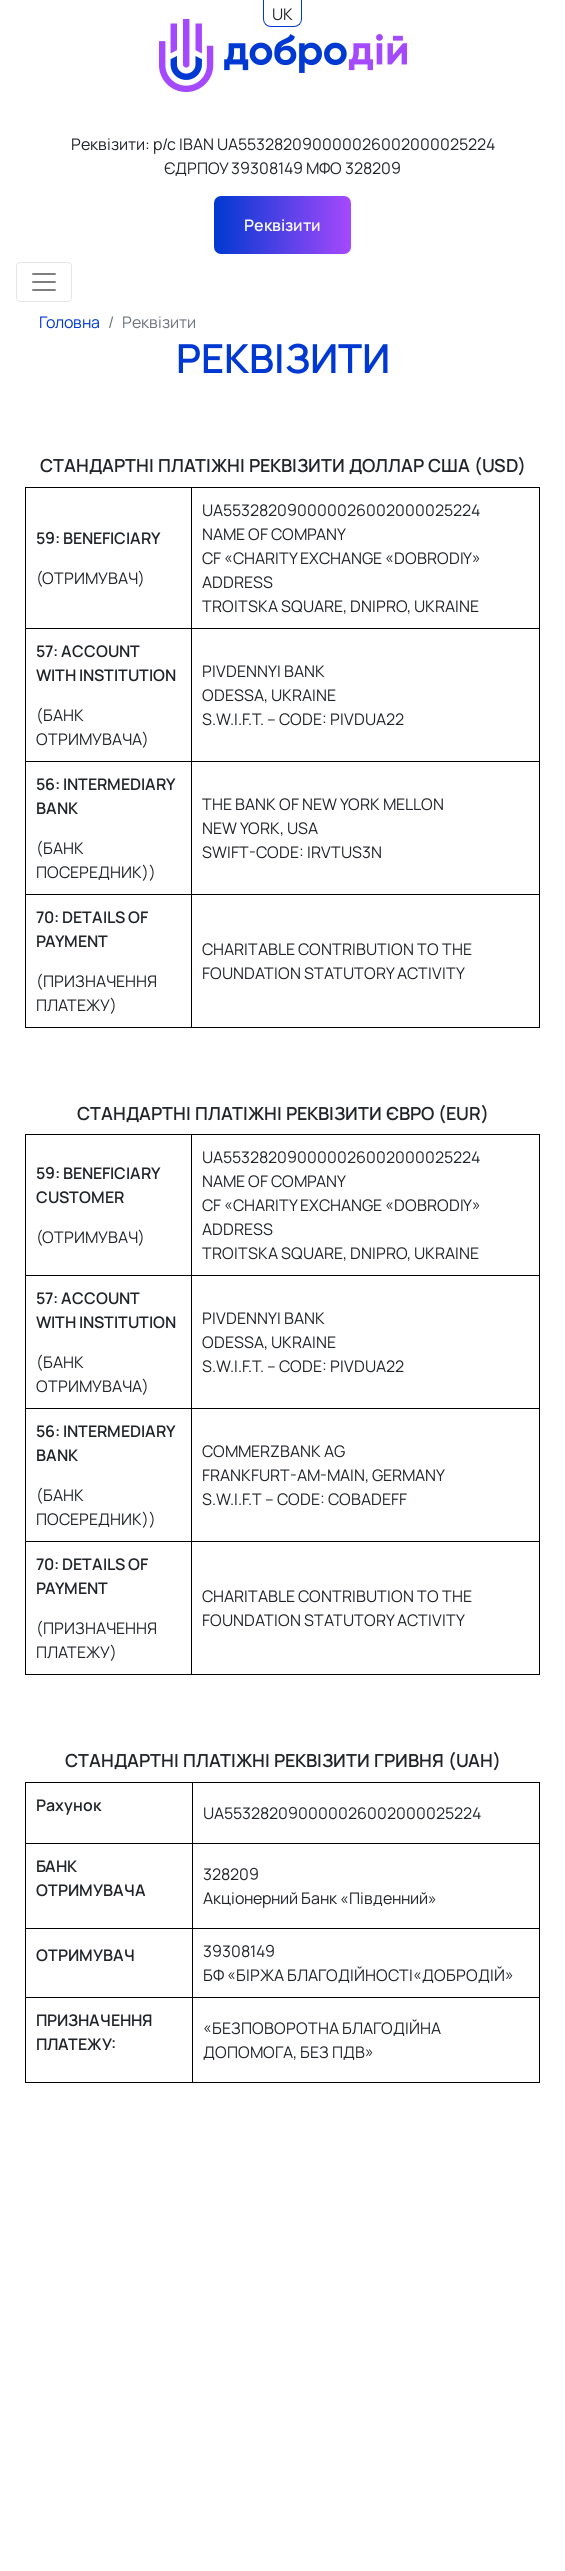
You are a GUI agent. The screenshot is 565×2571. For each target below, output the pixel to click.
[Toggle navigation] (44, 282)
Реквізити (282, 225)
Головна (69, 322)
